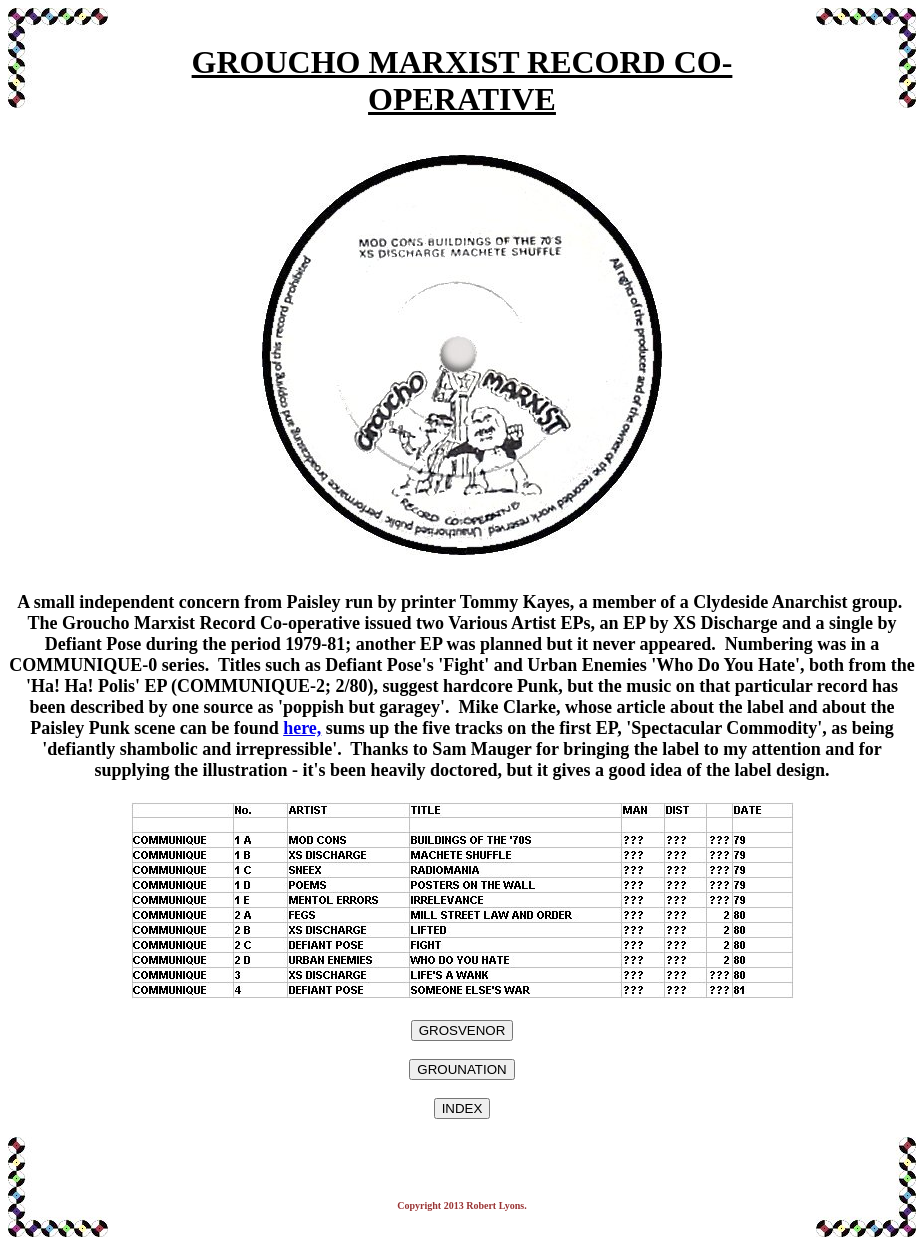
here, (302, 728)
